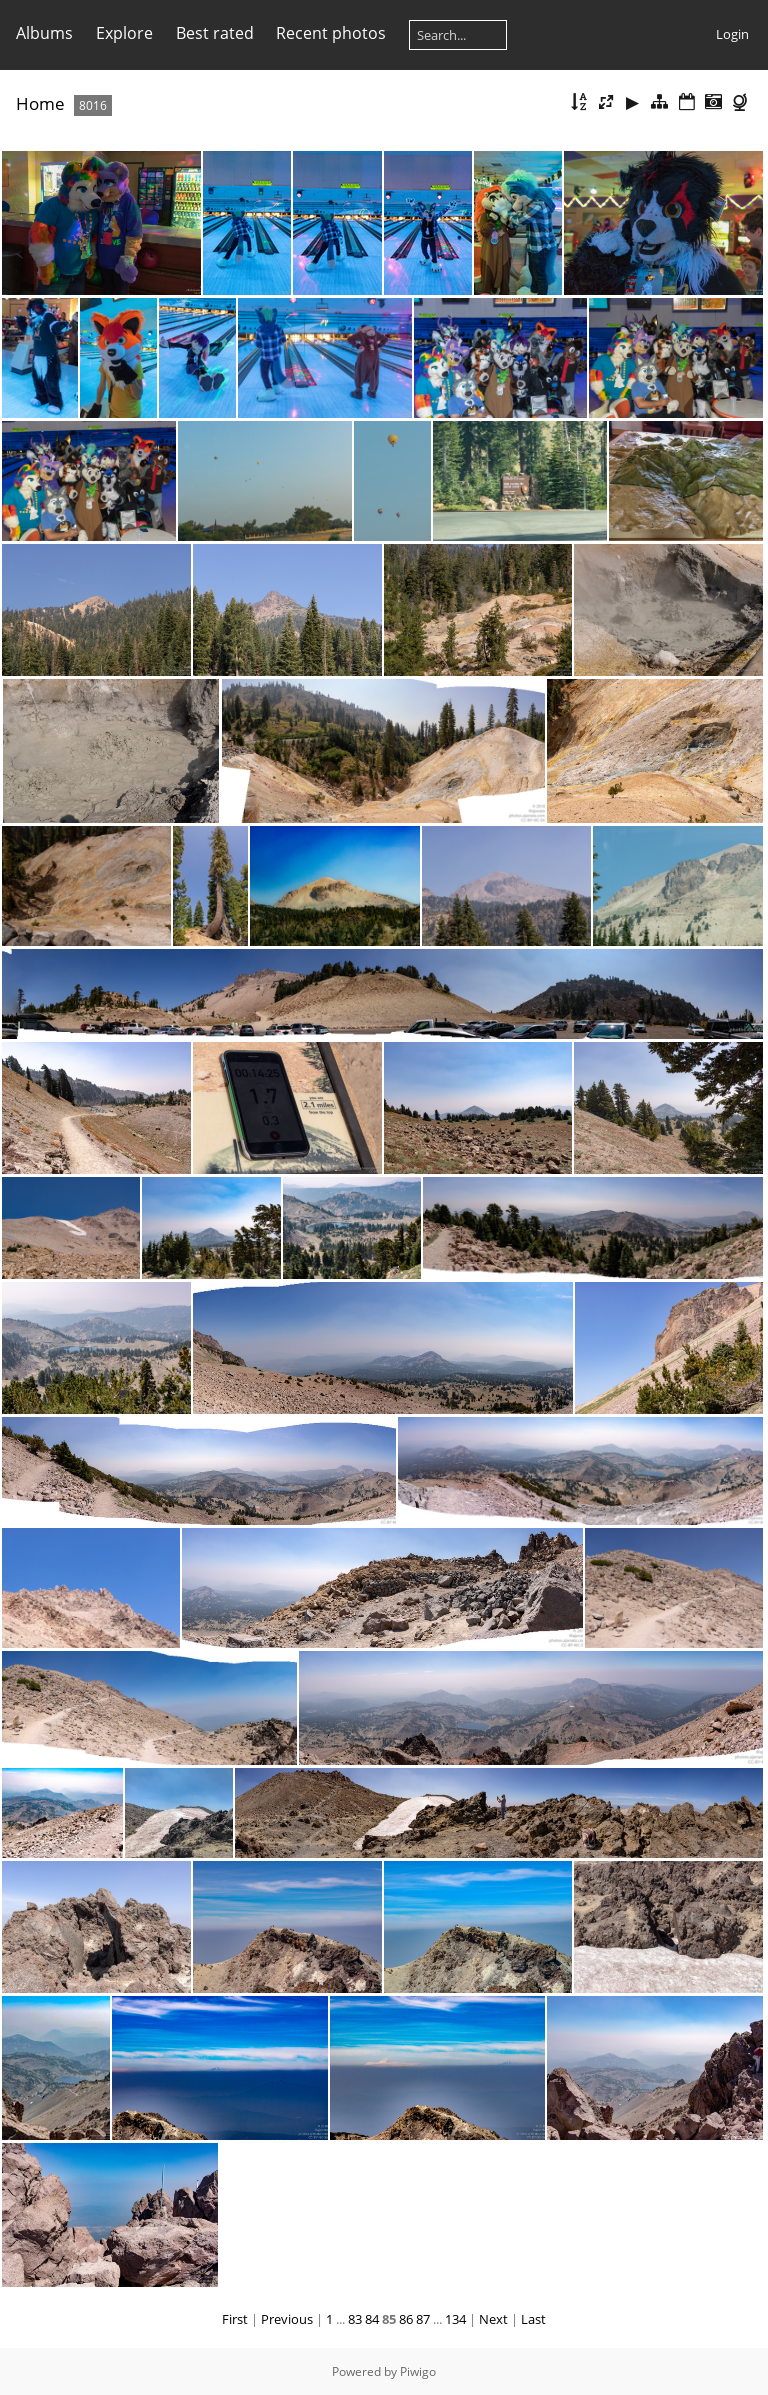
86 (406, 2319)
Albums (44, 33)
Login (732, 34)
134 (455, 2319)
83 (355, 2319)
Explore (124, 33)
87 (423, 2319)
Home (40, 103)
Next (493, 2319)
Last (533, 2319)
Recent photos (331, 33)
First (235, 2319)
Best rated (215, 33)
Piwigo (418, 2371)
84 (372, 2319)
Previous (287, 2319)
